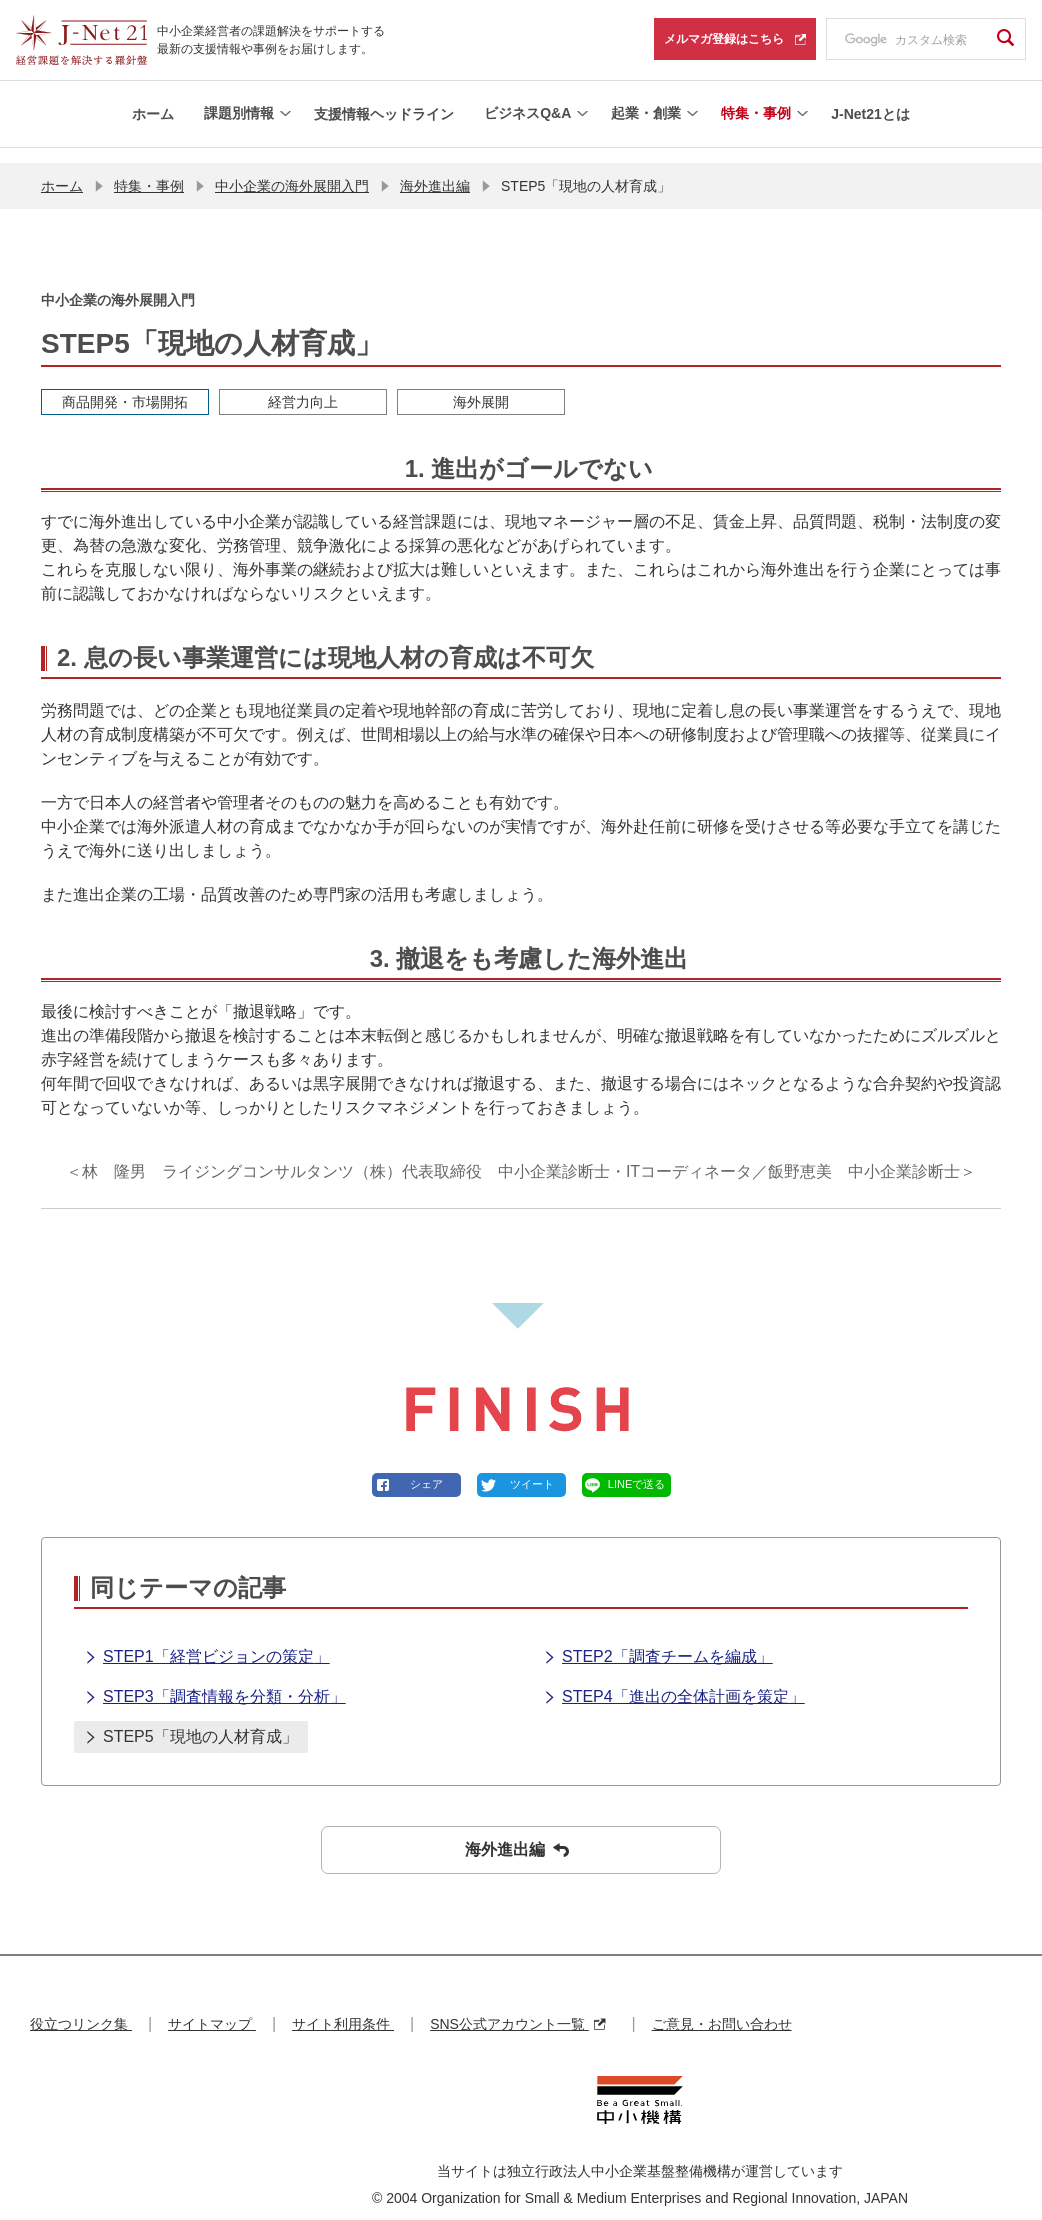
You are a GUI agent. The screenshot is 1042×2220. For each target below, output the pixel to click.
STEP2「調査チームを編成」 (658, 1643)
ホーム (62, 170)
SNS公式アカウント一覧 (517, 2009)
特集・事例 (149, 170)
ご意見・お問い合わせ (722, 2009)
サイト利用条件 (343, 2009)
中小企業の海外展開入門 (292, 170)
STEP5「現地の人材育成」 (191, 1723)
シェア (426, 1469)
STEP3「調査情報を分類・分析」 (215, 1683)
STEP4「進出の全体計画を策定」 (674, 1683)
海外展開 (481, 386)
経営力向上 (303, 386)
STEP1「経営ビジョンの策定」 (207, 1643)
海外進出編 (435, 170)
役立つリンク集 (81, 2009)
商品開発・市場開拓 (125, 386)
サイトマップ (212, 2009)
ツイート (532, 1469)
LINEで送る (636, 1469)
